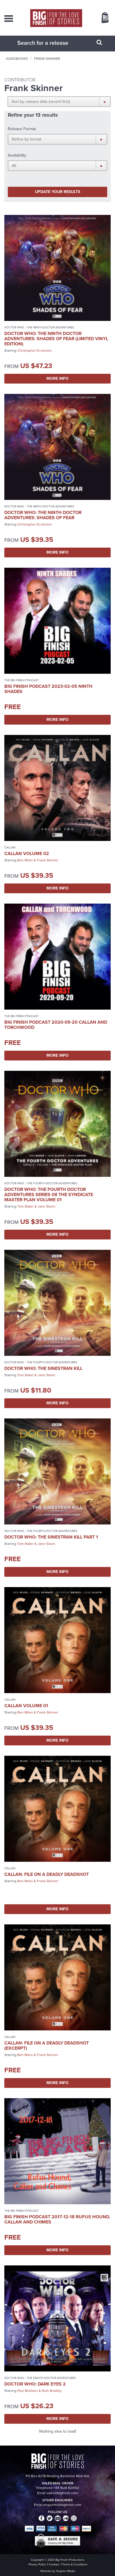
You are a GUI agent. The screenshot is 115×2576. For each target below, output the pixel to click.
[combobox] (50, 43)
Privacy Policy (37, 2564)
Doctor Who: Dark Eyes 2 (35, 2384)
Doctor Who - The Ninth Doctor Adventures (39, 327)
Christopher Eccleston (34, 350)
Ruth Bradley (52, 2390)
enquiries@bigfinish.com (62, 2504)
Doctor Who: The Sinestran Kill (43, 1368)
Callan (9, 847)
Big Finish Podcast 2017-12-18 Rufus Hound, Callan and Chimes (57, 2219)
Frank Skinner (47, 860)
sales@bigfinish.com (62, 2493)
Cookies (54, 2564)
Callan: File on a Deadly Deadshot (46, 1874)
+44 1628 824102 (66, 2487)
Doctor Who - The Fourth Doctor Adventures (40, 1183)
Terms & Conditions (75, 2564)
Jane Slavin (46, 1206)
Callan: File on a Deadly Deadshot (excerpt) (46, 2045)
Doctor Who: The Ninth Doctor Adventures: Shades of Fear (43, 515)
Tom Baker (25, 1206)
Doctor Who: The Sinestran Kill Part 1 (51, 1537)
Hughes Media (65, 2571)
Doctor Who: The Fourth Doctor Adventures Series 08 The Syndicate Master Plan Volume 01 (48, 1194)
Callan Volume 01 (26, 1705)
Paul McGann (27, 2390)
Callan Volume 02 (26, 853)
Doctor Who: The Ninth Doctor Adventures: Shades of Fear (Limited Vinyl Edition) (56, 338)
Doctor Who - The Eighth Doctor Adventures (40, 2378)
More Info (57, 379)
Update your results (57, 192)
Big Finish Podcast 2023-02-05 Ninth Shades (48, 689)
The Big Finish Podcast (21, 680)
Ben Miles (25, 860)
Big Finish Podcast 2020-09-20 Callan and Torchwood (55, 1025)
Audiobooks (17, 58)
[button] (59, 101)
